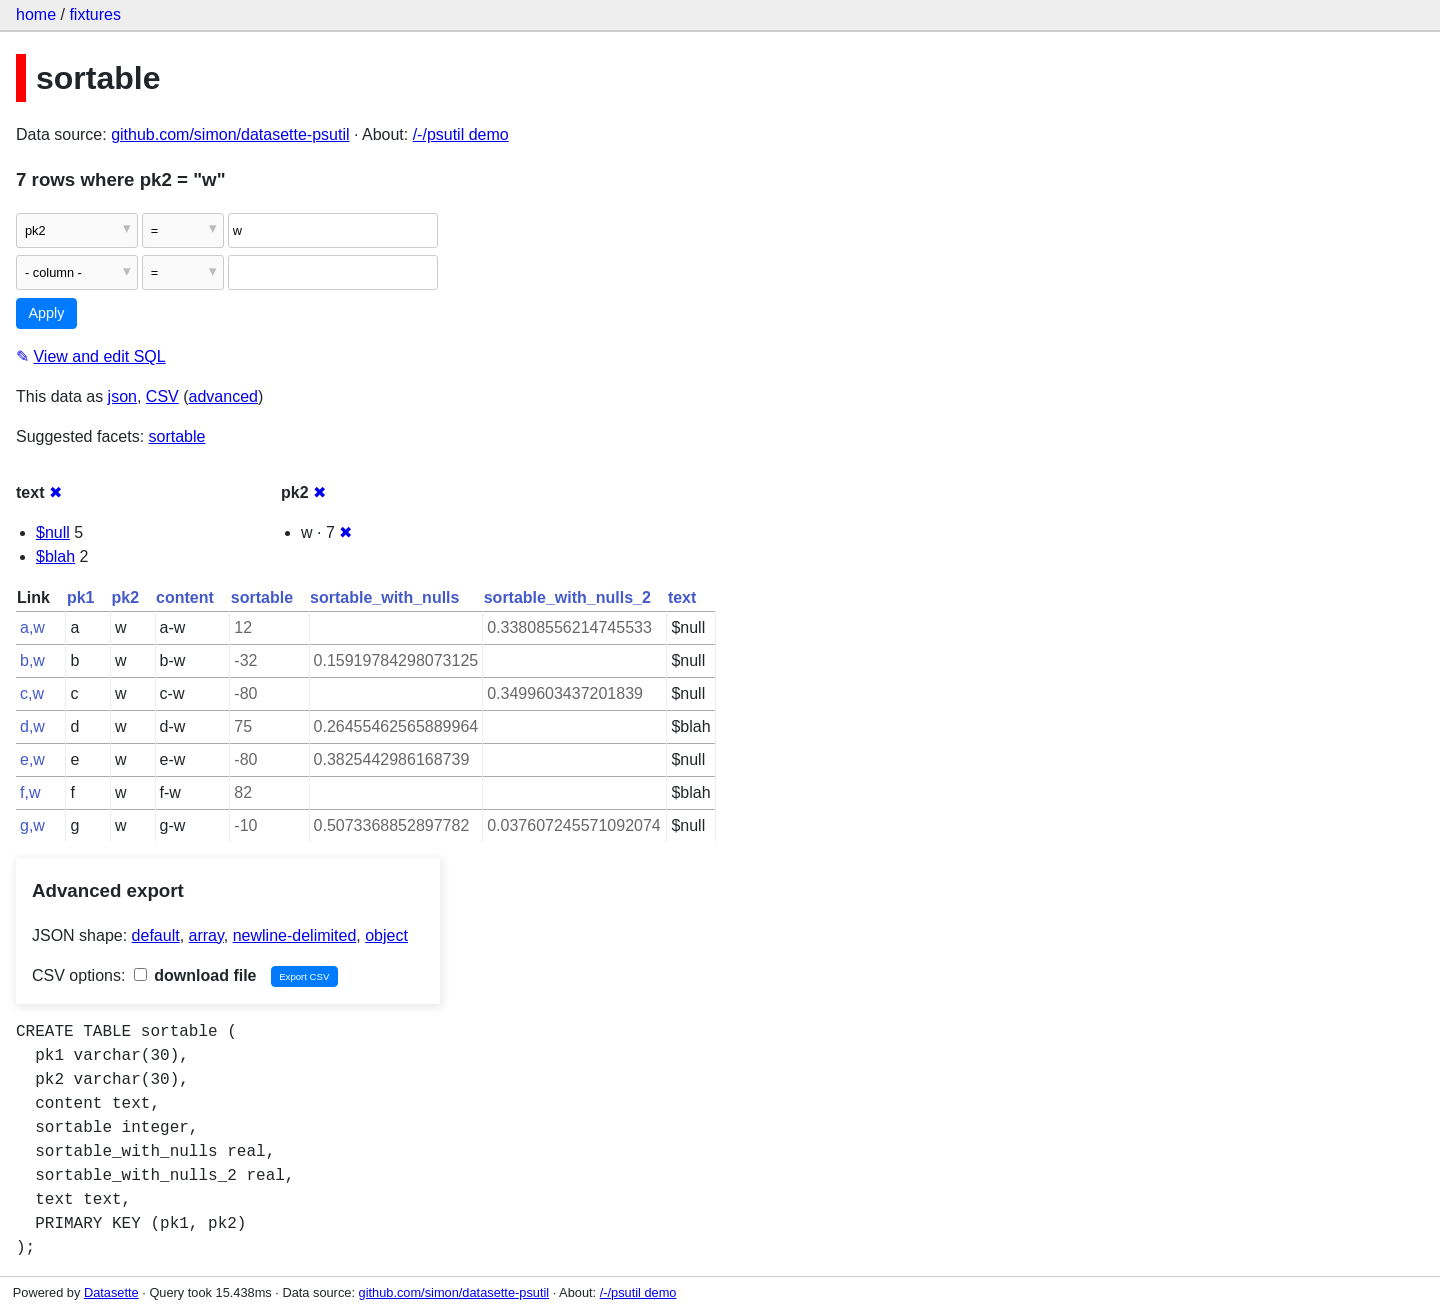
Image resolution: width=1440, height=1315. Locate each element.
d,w (32, 726)
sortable (177, 436)
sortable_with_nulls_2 (567, 597)
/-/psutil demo (461, 134)
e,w (32, 759)
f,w (30, 792)
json (122, 396)
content (185, 597)
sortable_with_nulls (384, 597)
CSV (162, 396)
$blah (55, 556)
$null (53, 532)
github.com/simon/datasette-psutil (230, 134)
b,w (32, 660)
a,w (32, 627)
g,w (32, 825)
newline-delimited (295, 935)
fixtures (95, 14)
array (206, 935)
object (386, 935)
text (682, 597)
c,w (32, 693)
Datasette (111, 1292)
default (156, 935)
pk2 (125, 597)
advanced (223, 396)
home (36, 14)
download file (195, 975)
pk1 (81, 597)
